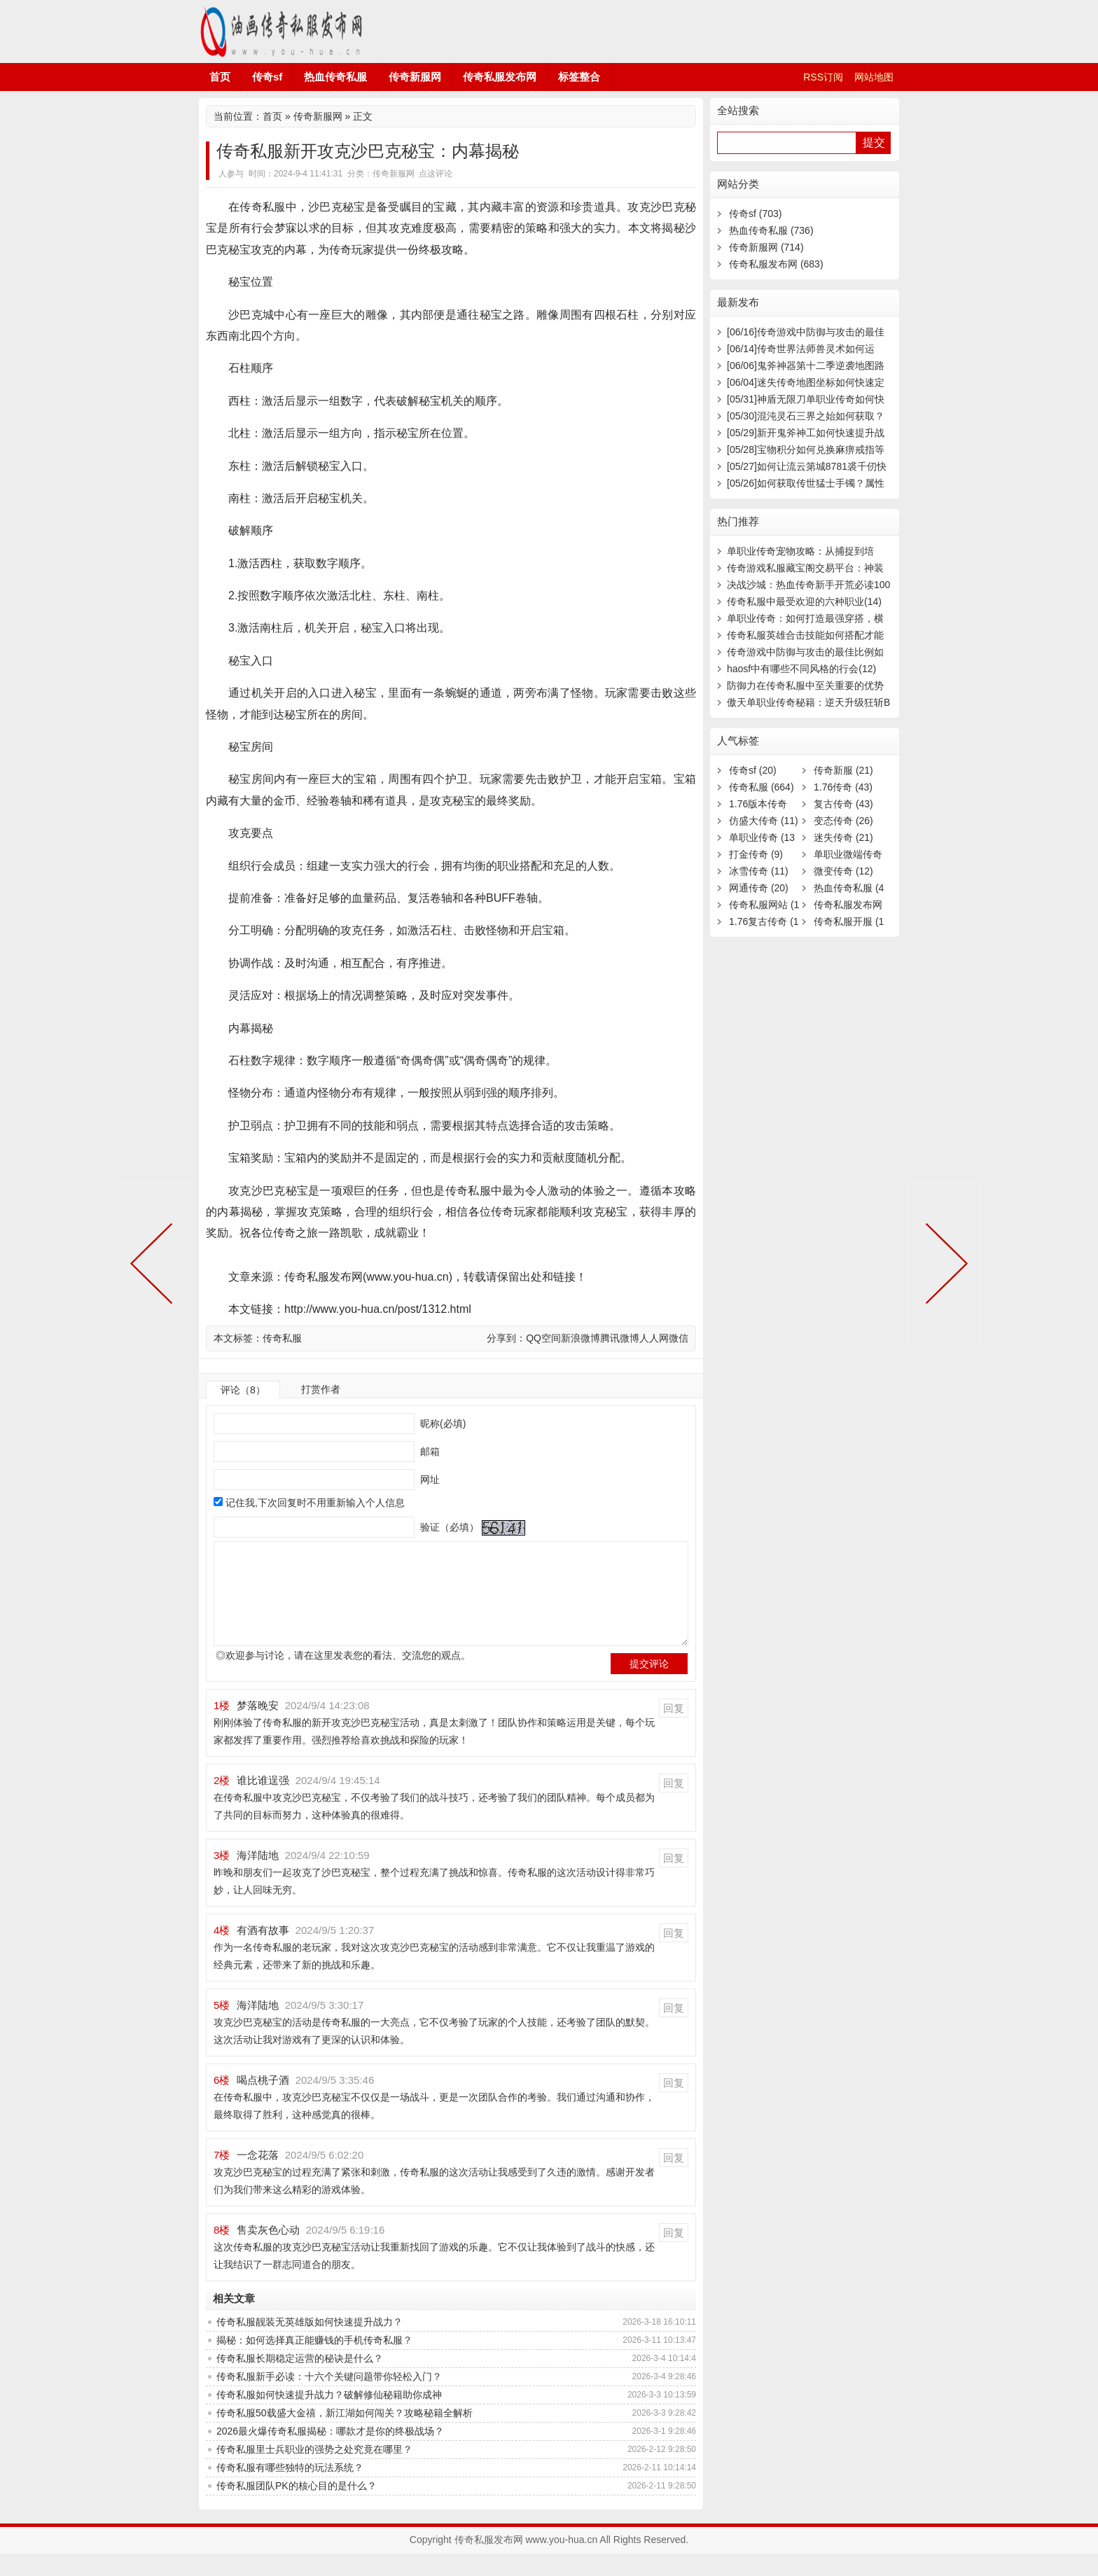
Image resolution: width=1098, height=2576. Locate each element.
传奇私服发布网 (283, 31)
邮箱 (428, 1451)
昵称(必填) (441, 1423)
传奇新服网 (415, 77)
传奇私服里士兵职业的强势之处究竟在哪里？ (314, 2471)
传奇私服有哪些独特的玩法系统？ (289, 2489)
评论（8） (243, 1389)
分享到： (506, 1338)
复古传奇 (843, 803)
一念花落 (258, 2177)
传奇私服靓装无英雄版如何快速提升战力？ (309, 2344)
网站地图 (874, 77)
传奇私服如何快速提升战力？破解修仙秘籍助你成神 (329, 2417)
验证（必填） (448, 1527)
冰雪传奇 (758, 871)
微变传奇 (843, 871)
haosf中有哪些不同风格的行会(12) (801, 668)
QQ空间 (543, 1338)
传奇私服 (282, 1338)
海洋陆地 (258, 1878)
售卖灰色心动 (268, 2252)
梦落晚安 (258, 1728)
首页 (219, 77)
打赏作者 (320, 1389)
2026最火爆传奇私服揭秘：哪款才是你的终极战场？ (330, 2453)
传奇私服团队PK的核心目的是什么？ (296, 2508)
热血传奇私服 (335, 77)
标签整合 (579, 77)
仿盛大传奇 (763, 820)
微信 (678, 1338)
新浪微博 (580, 1338)
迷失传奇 (843, 837)
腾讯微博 (619, 1338)
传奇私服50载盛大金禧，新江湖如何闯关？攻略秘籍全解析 (344, 2435)
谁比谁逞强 (263, 1803)
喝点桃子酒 (263, 2102)
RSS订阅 (823, 77)
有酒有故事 (263, 1952)
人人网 (654, 1338)
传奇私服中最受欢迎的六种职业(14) (804, 601)
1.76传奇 (843, 787)
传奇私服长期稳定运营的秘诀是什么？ (299, 2380)
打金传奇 (756, 854)
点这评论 (435, 174)
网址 (428, 1479)
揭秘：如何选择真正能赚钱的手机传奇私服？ (314, 2362)
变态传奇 (843, 820)
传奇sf (267, 77)
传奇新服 (843, 770)
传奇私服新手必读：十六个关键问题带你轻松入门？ (329, 2398)
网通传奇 (758, 887)
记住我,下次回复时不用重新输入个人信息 (315, 1502)
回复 (673, 1730)
